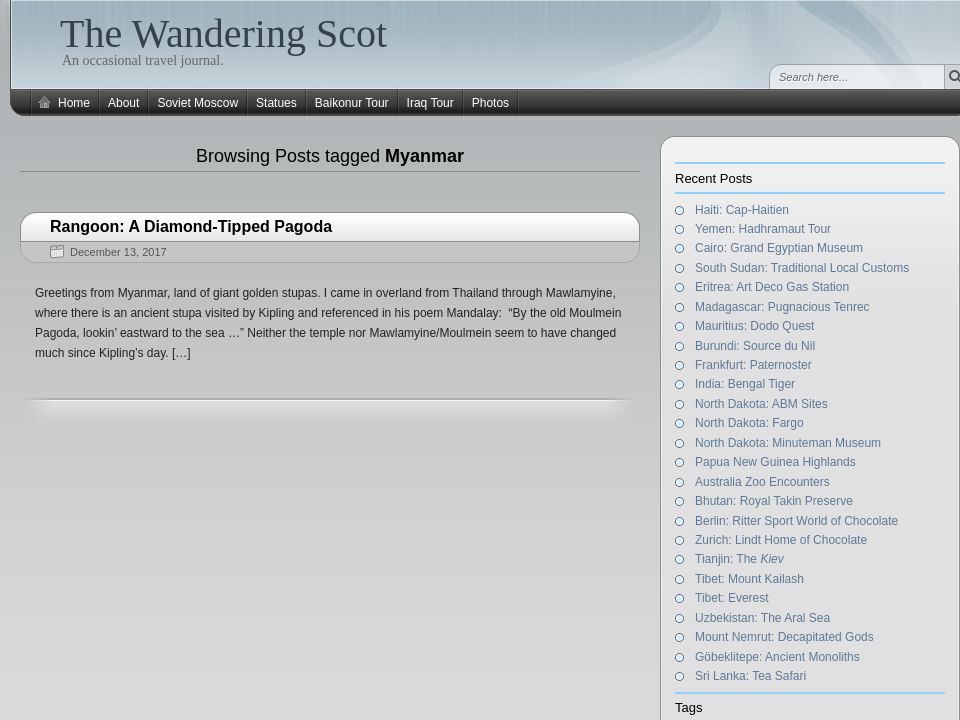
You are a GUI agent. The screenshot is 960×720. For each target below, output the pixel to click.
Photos (490, 103)
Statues (276, 103)
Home (74, 103)
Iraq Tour (430, 103)
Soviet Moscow (197, 103)
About (123, 103)
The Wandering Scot (223, 33)
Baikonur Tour (352, 103)
